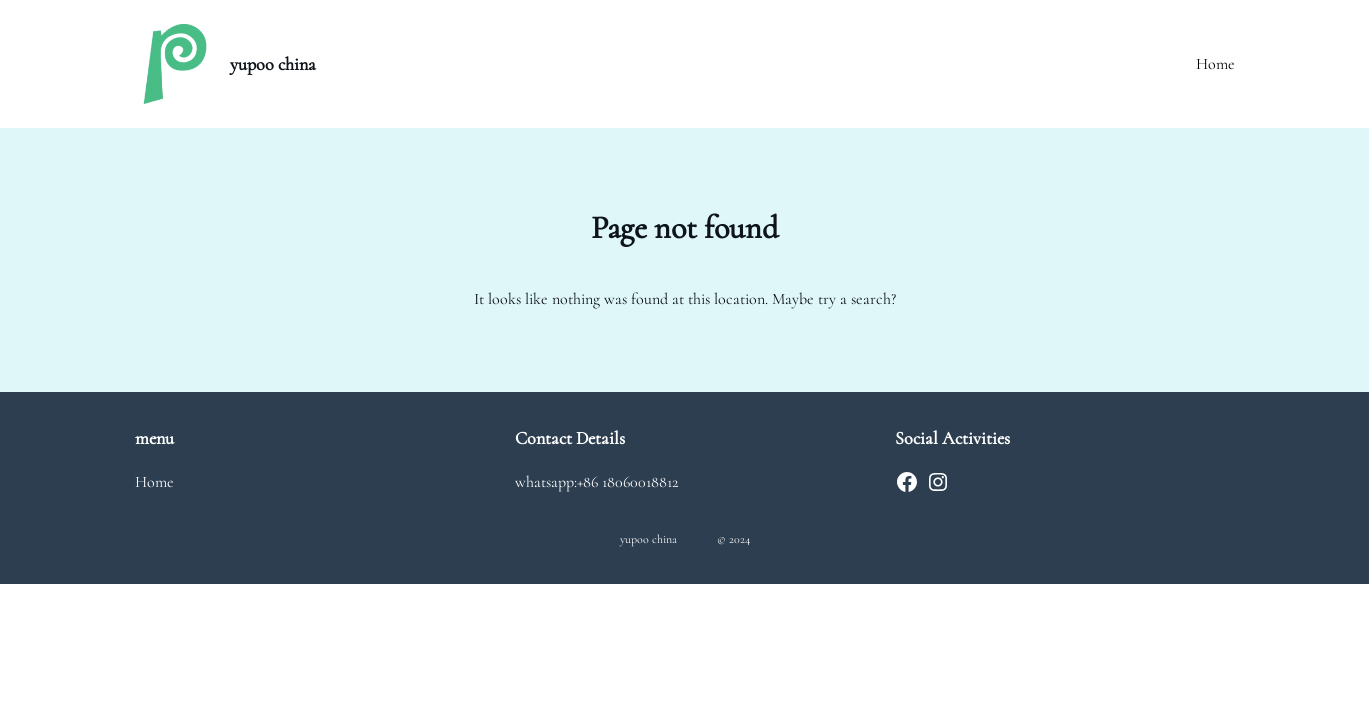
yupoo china (273, 64)
